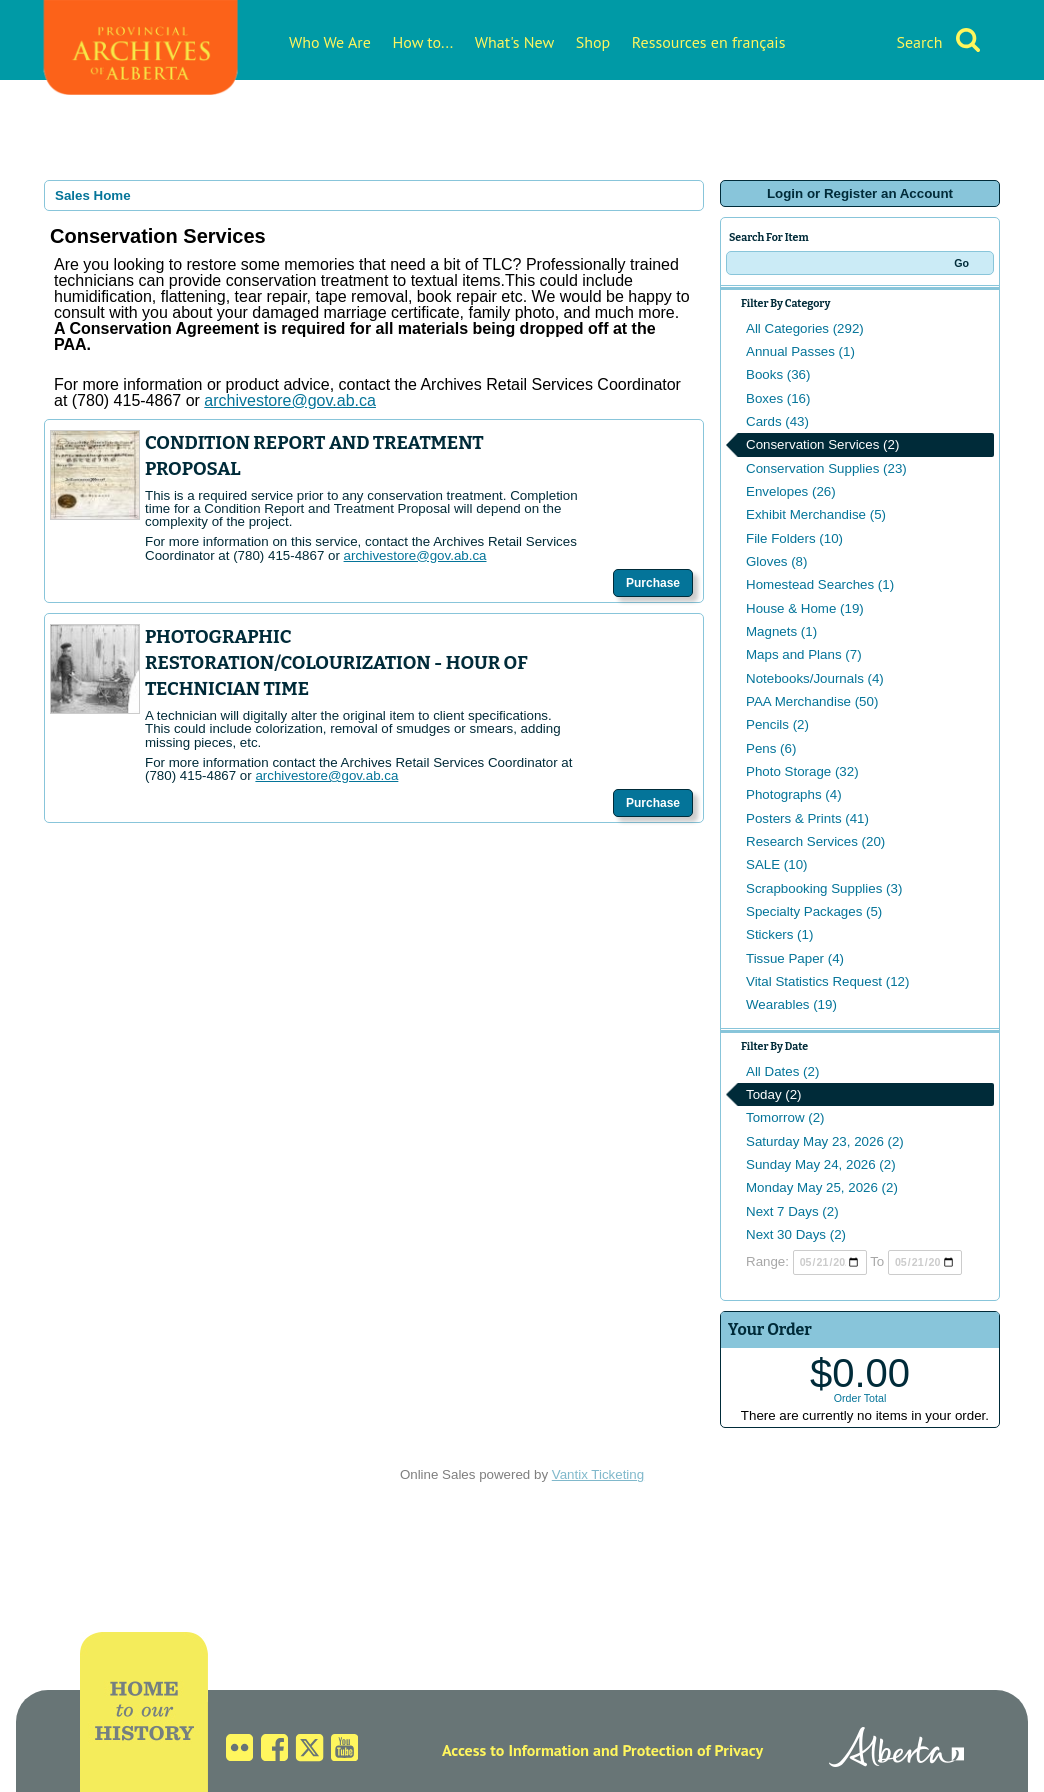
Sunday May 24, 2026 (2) (821, 1164)
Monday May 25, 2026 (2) (822, 1187)
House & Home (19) (805, 608)
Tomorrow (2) (785, 1117)
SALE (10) (777, 864)
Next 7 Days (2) (792, 1211)
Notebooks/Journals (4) (815, 678)
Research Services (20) (815, 841)
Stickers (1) (779, 934)
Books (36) (778, 374)
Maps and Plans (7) (804, 654)
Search (919, 42)
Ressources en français (709, 42)
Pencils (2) (777, 724)
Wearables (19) (791, 1004)
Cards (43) (777, 421)
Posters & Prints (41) (807, 818)
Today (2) (774, 1094)
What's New (514, 42)
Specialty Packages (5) (814, 911)
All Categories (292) (805, 328)
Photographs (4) (794, 794)
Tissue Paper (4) (795, 958)
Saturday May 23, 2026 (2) (825, 1141)
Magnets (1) (781, 631)
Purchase (653, 583)
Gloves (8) (776, 561)
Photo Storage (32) (802, 771)
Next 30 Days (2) (796, 1234)
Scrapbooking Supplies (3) (824, 888)
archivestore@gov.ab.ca (415, 555)
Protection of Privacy (692, 1750)
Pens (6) (771, 748)
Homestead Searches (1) (820, 584)
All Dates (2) (782, 1071)
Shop (593, 42)
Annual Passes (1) (800, 351)
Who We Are (330, 42)
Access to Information (515, 1750)
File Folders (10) (794, 538)
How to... (423, 42)
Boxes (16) (778, 398)
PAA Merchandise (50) (812, 701)
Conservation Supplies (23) (826, 468)
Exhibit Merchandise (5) (816, 514)
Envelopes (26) (791, 491)
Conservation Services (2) (822, 444)
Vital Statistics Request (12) (827, 981)
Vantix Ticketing (598, 1474)
